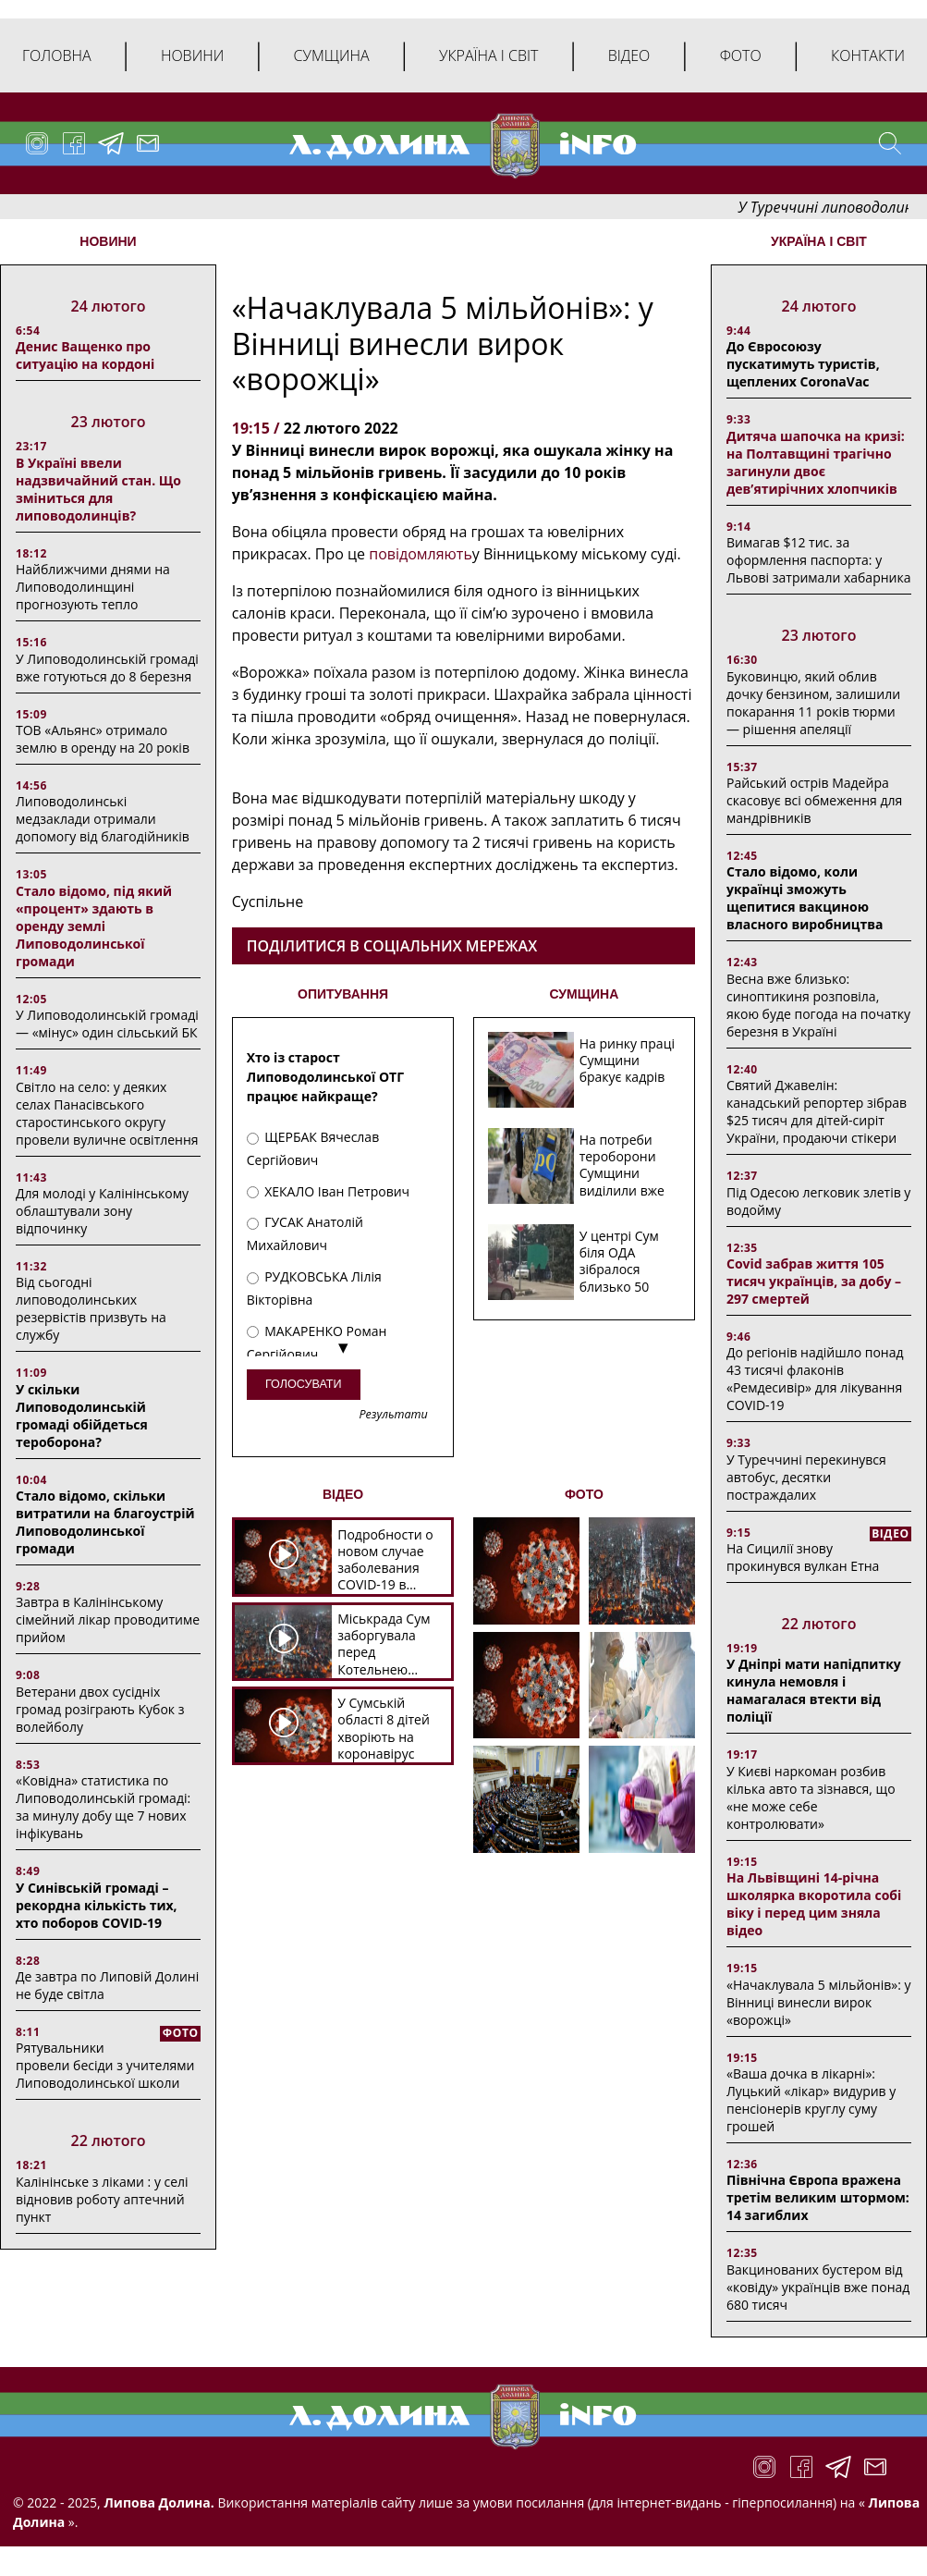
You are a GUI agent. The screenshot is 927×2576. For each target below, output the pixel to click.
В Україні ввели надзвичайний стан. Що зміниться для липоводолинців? (98, 489)
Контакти (868, 55)
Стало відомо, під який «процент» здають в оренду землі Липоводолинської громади (94, 926)
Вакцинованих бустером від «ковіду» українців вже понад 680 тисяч (817, 2287)
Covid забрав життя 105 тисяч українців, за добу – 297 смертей (813, 1281)
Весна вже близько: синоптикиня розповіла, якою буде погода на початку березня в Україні (818, 1005)
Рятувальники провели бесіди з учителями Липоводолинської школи (105, 2065)
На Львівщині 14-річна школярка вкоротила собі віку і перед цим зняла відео (813, 1904)
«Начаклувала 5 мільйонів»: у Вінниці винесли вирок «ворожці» (818, 2002)
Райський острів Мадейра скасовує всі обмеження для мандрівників (814, 800)
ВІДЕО (343, 1494)
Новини (192, 55)
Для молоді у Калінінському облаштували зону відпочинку (102, 1210)
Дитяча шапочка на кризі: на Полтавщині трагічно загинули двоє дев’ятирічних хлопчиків (815, 462)
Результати (393, 1415)
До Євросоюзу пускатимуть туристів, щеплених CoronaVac (803, 363)
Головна (56, 55)
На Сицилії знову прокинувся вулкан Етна (802, 1557)
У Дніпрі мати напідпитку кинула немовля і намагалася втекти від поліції (813, 1690)
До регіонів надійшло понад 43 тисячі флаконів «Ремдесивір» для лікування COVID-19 (815, 1378)
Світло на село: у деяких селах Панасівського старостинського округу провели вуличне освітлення (107, 1113)
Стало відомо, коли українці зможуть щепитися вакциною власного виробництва (805, 898)
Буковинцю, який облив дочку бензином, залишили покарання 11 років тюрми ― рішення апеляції (813, 703)
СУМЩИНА (583, 994)
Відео (629, 55)
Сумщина (332, 55)
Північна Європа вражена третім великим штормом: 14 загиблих (817, 2197)
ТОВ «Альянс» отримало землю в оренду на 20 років (102, 738)
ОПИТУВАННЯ (343, 994)
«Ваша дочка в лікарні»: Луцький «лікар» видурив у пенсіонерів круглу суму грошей (811, 2100)
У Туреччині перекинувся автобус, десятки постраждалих (806, 1477)
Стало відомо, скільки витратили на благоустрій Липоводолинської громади (105, 1522)
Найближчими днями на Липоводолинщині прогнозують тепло (93, 586)
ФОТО (584, 1494)
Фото (741, 55)
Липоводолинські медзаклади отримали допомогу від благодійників (102, 818)
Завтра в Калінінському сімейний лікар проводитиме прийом (108, 1619)
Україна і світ (488, 55)
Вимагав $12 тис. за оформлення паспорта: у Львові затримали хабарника (818, 560)
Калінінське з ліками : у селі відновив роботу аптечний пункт (102, 2199)
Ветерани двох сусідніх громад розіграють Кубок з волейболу (100, 1709)
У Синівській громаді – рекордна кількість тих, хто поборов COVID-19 (96, 1905)
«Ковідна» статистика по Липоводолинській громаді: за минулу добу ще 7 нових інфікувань (103, 1807)
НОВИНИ (107, 241)
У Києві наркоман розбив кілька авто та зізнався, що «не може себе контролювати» (811, 1797)
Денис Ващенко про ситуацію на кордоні (85, 355)
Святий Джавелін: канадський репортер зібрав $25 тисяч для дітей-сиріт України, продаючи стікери (816, 1111)
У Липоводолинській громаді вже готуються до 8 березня (107, 667)
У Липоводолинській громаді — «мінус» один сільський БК (107, 1023)
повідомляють (420, 554)
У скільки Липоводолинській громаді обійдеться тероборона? (82, 1415)
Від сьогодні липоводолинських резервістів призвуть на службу (91, 1308)
